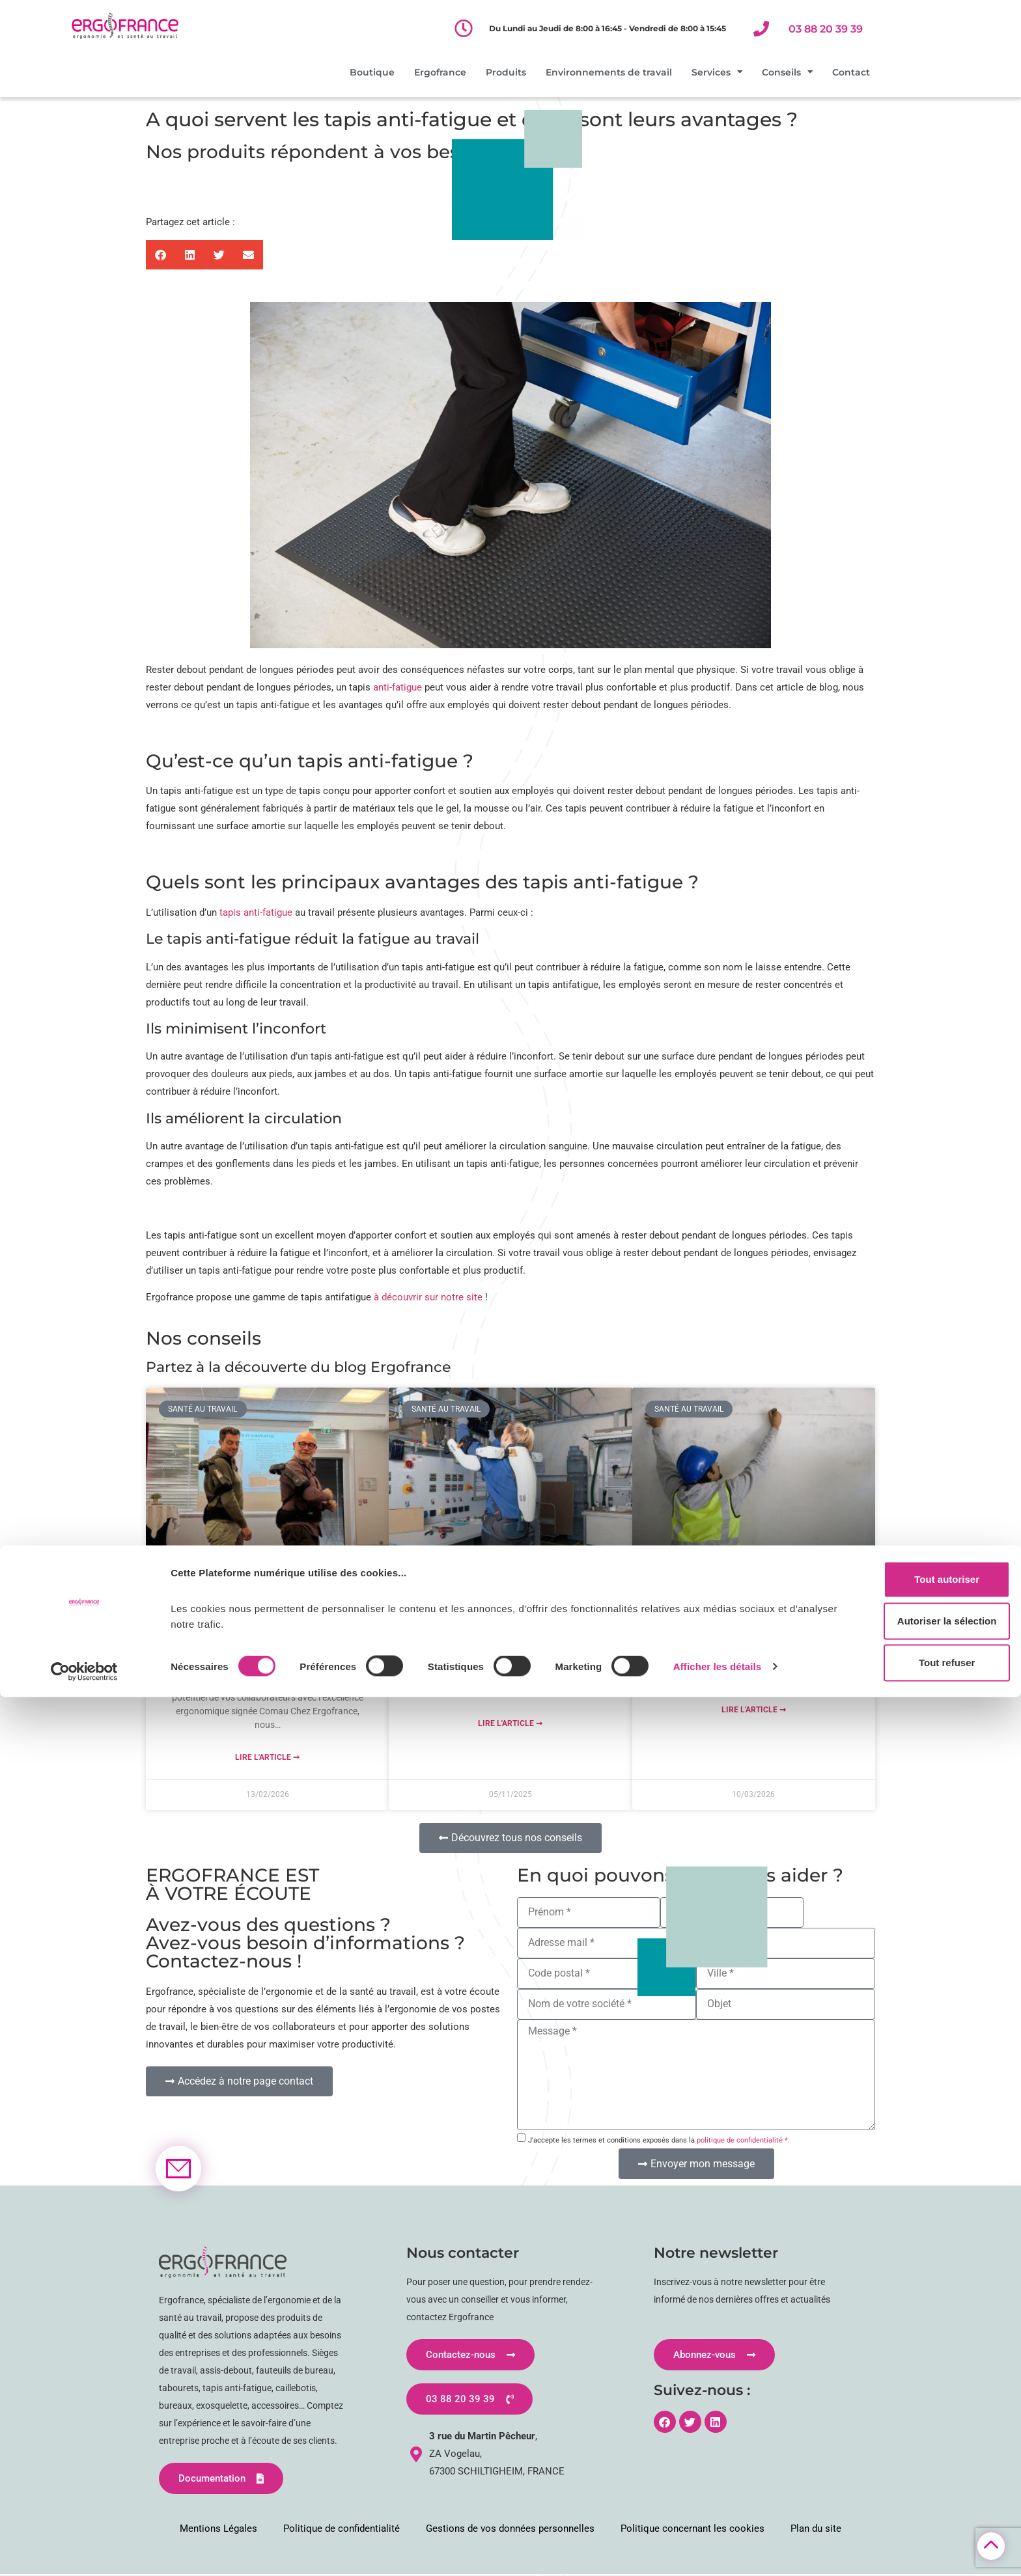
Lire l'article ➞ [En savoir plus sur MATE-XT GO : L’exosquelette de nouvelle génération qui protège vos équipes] (267, 1757)
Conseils (787, 72)
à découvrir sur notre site (429, 1297)
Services (717, 72)
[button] (160, 254)
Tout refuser (912, 2541)
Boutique (372, 72)
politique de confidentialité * (742, 2140)
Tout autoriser (912, 2458)
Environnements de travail (609, 72)
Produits (506, 72)
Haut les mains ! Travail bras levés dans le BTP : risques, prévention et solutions (753, 1601)
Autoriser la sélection (912, 2500)
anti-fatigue (397, 687)
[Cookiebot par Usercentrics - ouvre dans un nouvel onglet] (84, 2550)
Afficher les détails (717, 2545)
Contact (851, 72)
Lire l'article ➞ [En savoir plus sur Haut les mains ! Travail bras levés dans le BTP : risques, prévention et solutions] (753, 1709)
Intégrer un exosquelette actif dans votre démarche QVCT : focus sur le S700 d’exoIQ (510, 1601)
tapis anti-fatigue (255, 912)
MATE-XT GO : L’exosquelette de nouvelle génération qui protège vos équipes (267, 1621)
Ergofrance (440, 72)
